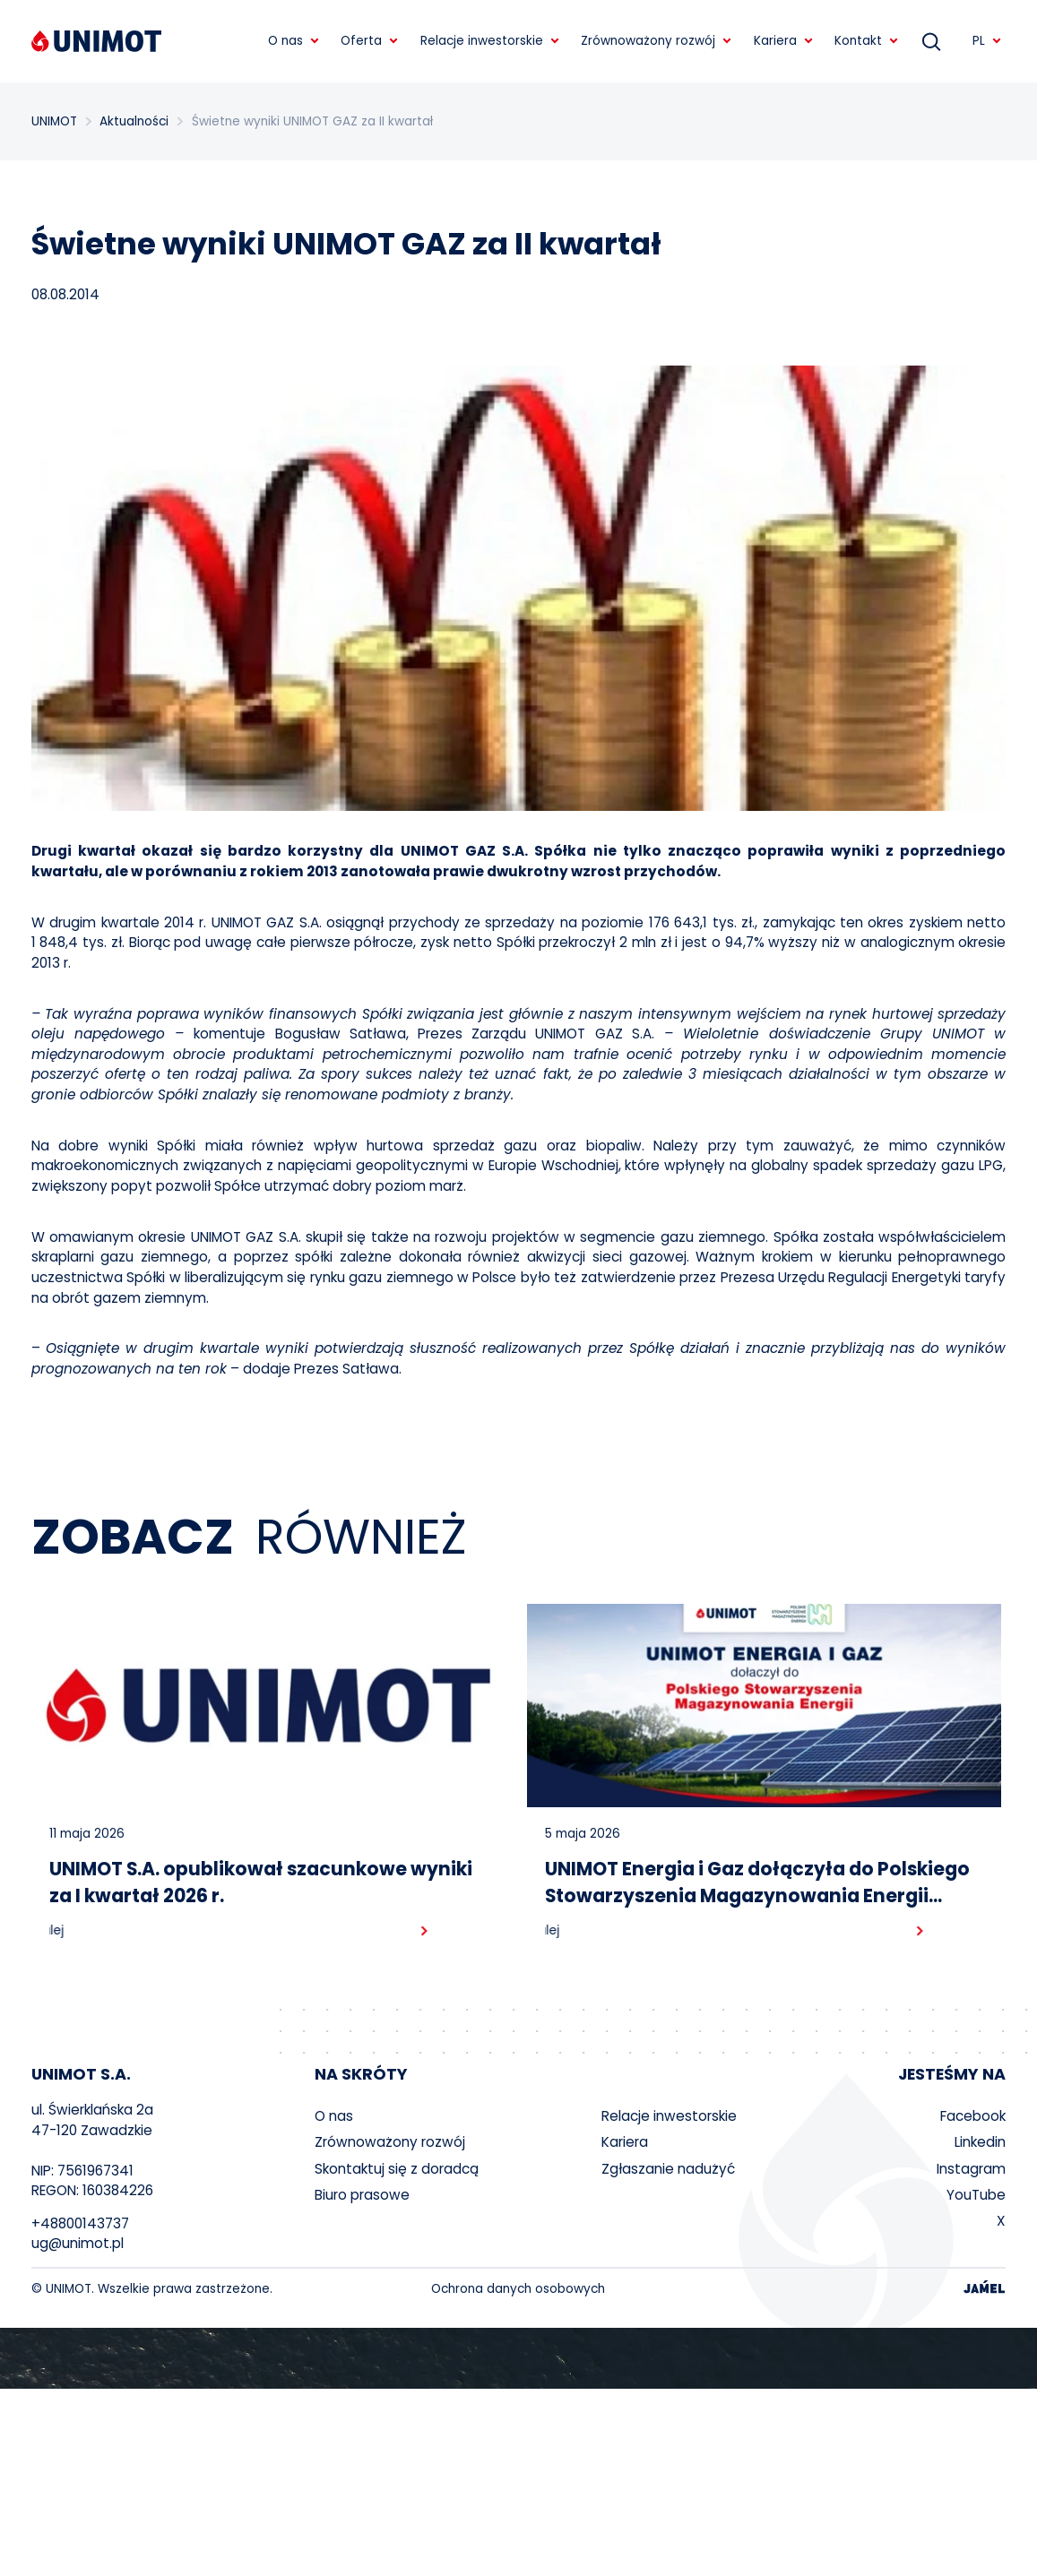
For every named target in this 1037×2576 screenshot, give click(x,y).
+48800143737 (80, 2223)
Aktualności (134, 121)
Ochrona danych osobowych (518, 2288)
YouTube (976, 2194)
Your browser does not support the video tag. (518, 2358)
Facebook (973, 2115)
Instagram (971, 2168)
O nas (334, 2115)
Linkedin (980, 2141)
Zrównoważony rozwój (390, 2141)
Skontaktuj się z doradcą (397, 2168)
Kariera (624, 2141)
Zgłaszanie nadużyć (668, 2168)
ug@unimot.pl (77, 2243)
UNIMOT (54, 121)
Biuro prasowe (362, 2194)
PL (987, 40)
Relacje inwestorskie (669, 2115)
